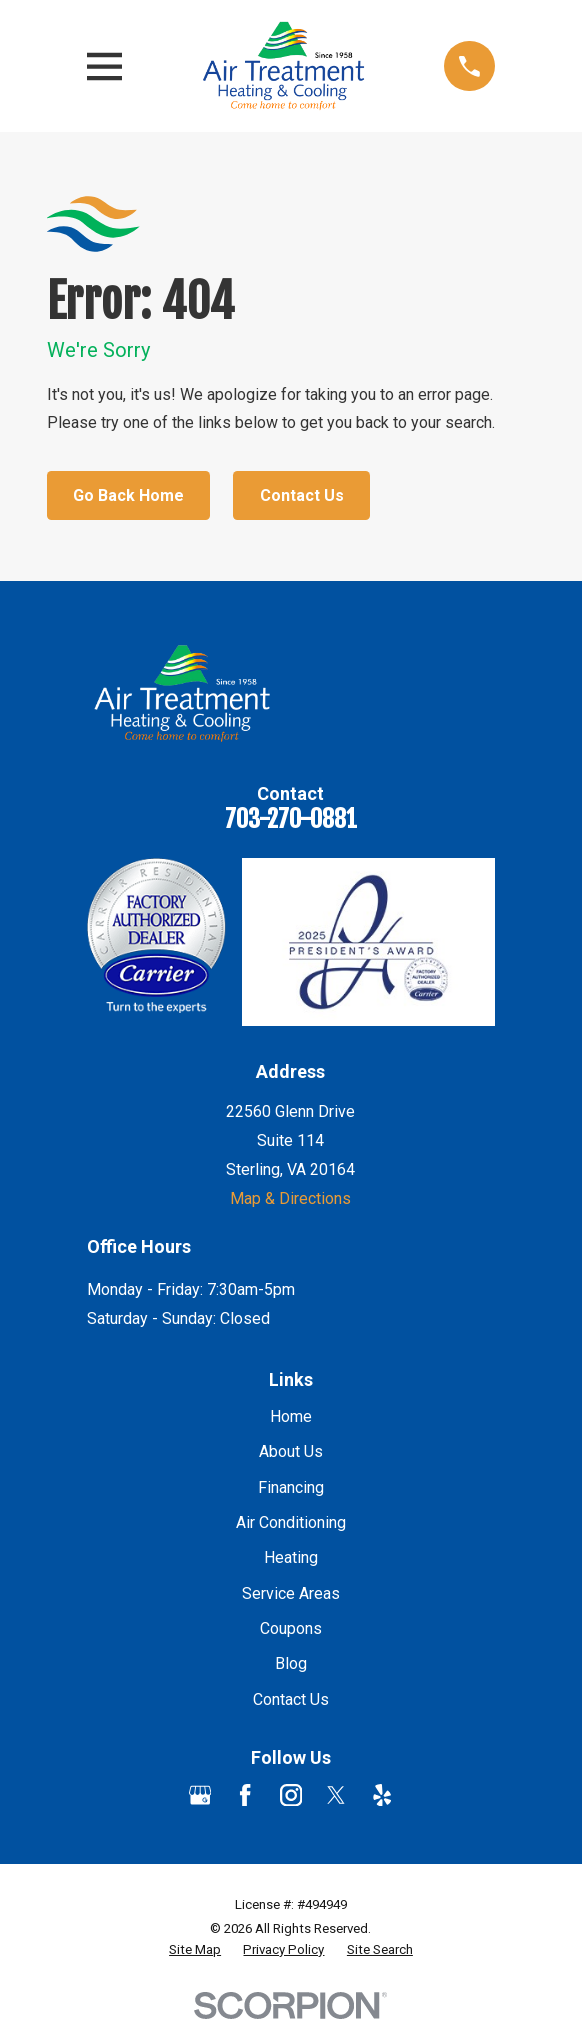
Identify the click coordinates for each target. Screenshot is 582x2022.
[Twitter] (336, 1795)
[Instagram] (291, 1795)
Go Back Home (128, 495)
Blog (291, 1663)
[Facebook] (245, 1795)
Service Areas (291, 1593)
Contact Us (302, 495)
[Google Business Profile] (200, 1795)
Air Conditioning (291, 1522)
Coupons (291, 1628)
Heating (291, 1557)
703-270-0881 (291, 819)
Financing (291, 1487)
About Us (291, 1451)
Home (291, 1416)
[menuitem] (195, 1950)
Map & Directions (290, 1198)
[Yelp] (382, 1795)
